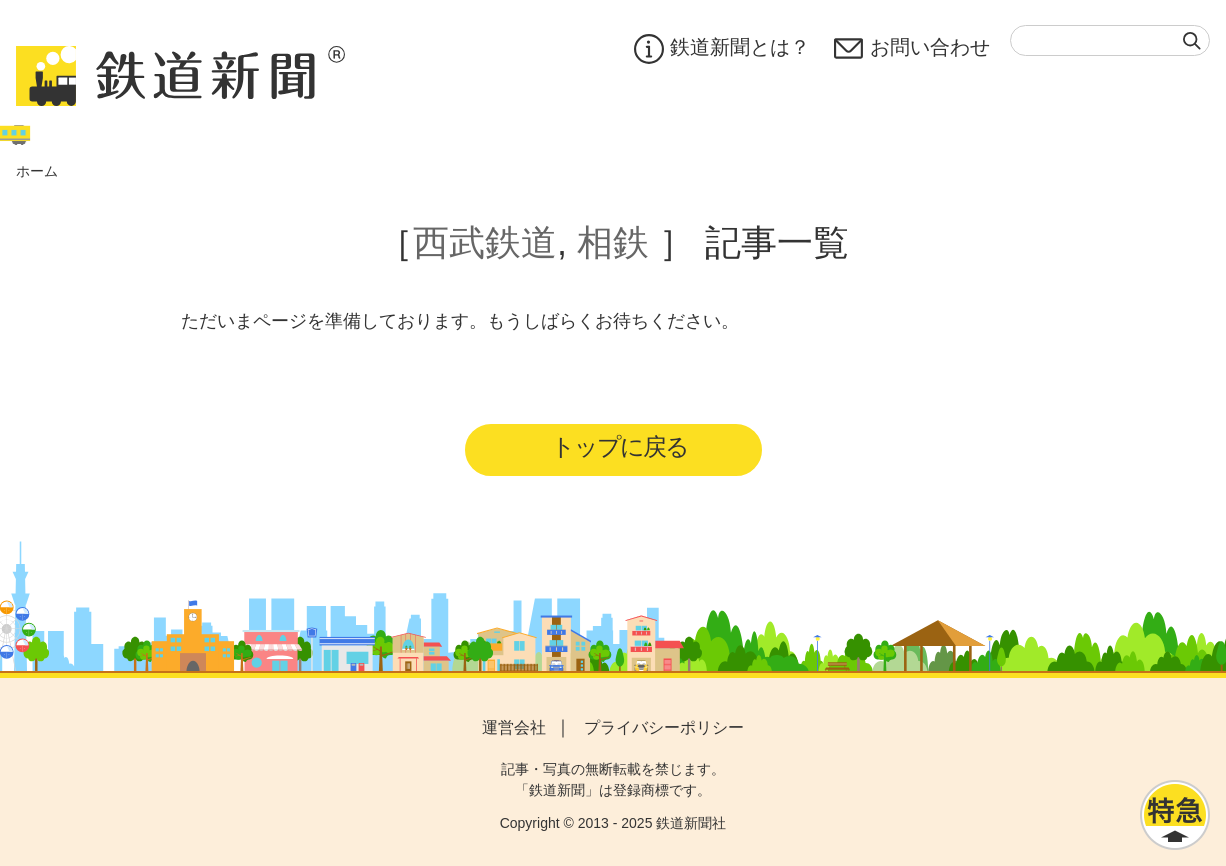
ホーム (37, 171)
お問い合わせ (912, 49)
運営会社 (514, 727)
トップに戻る (619, 446)
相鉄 (613, 242)
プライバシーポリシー (664, 727)
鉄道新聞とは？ (722, 49)
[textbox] (1110, 40)
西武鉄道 (485, 242)
